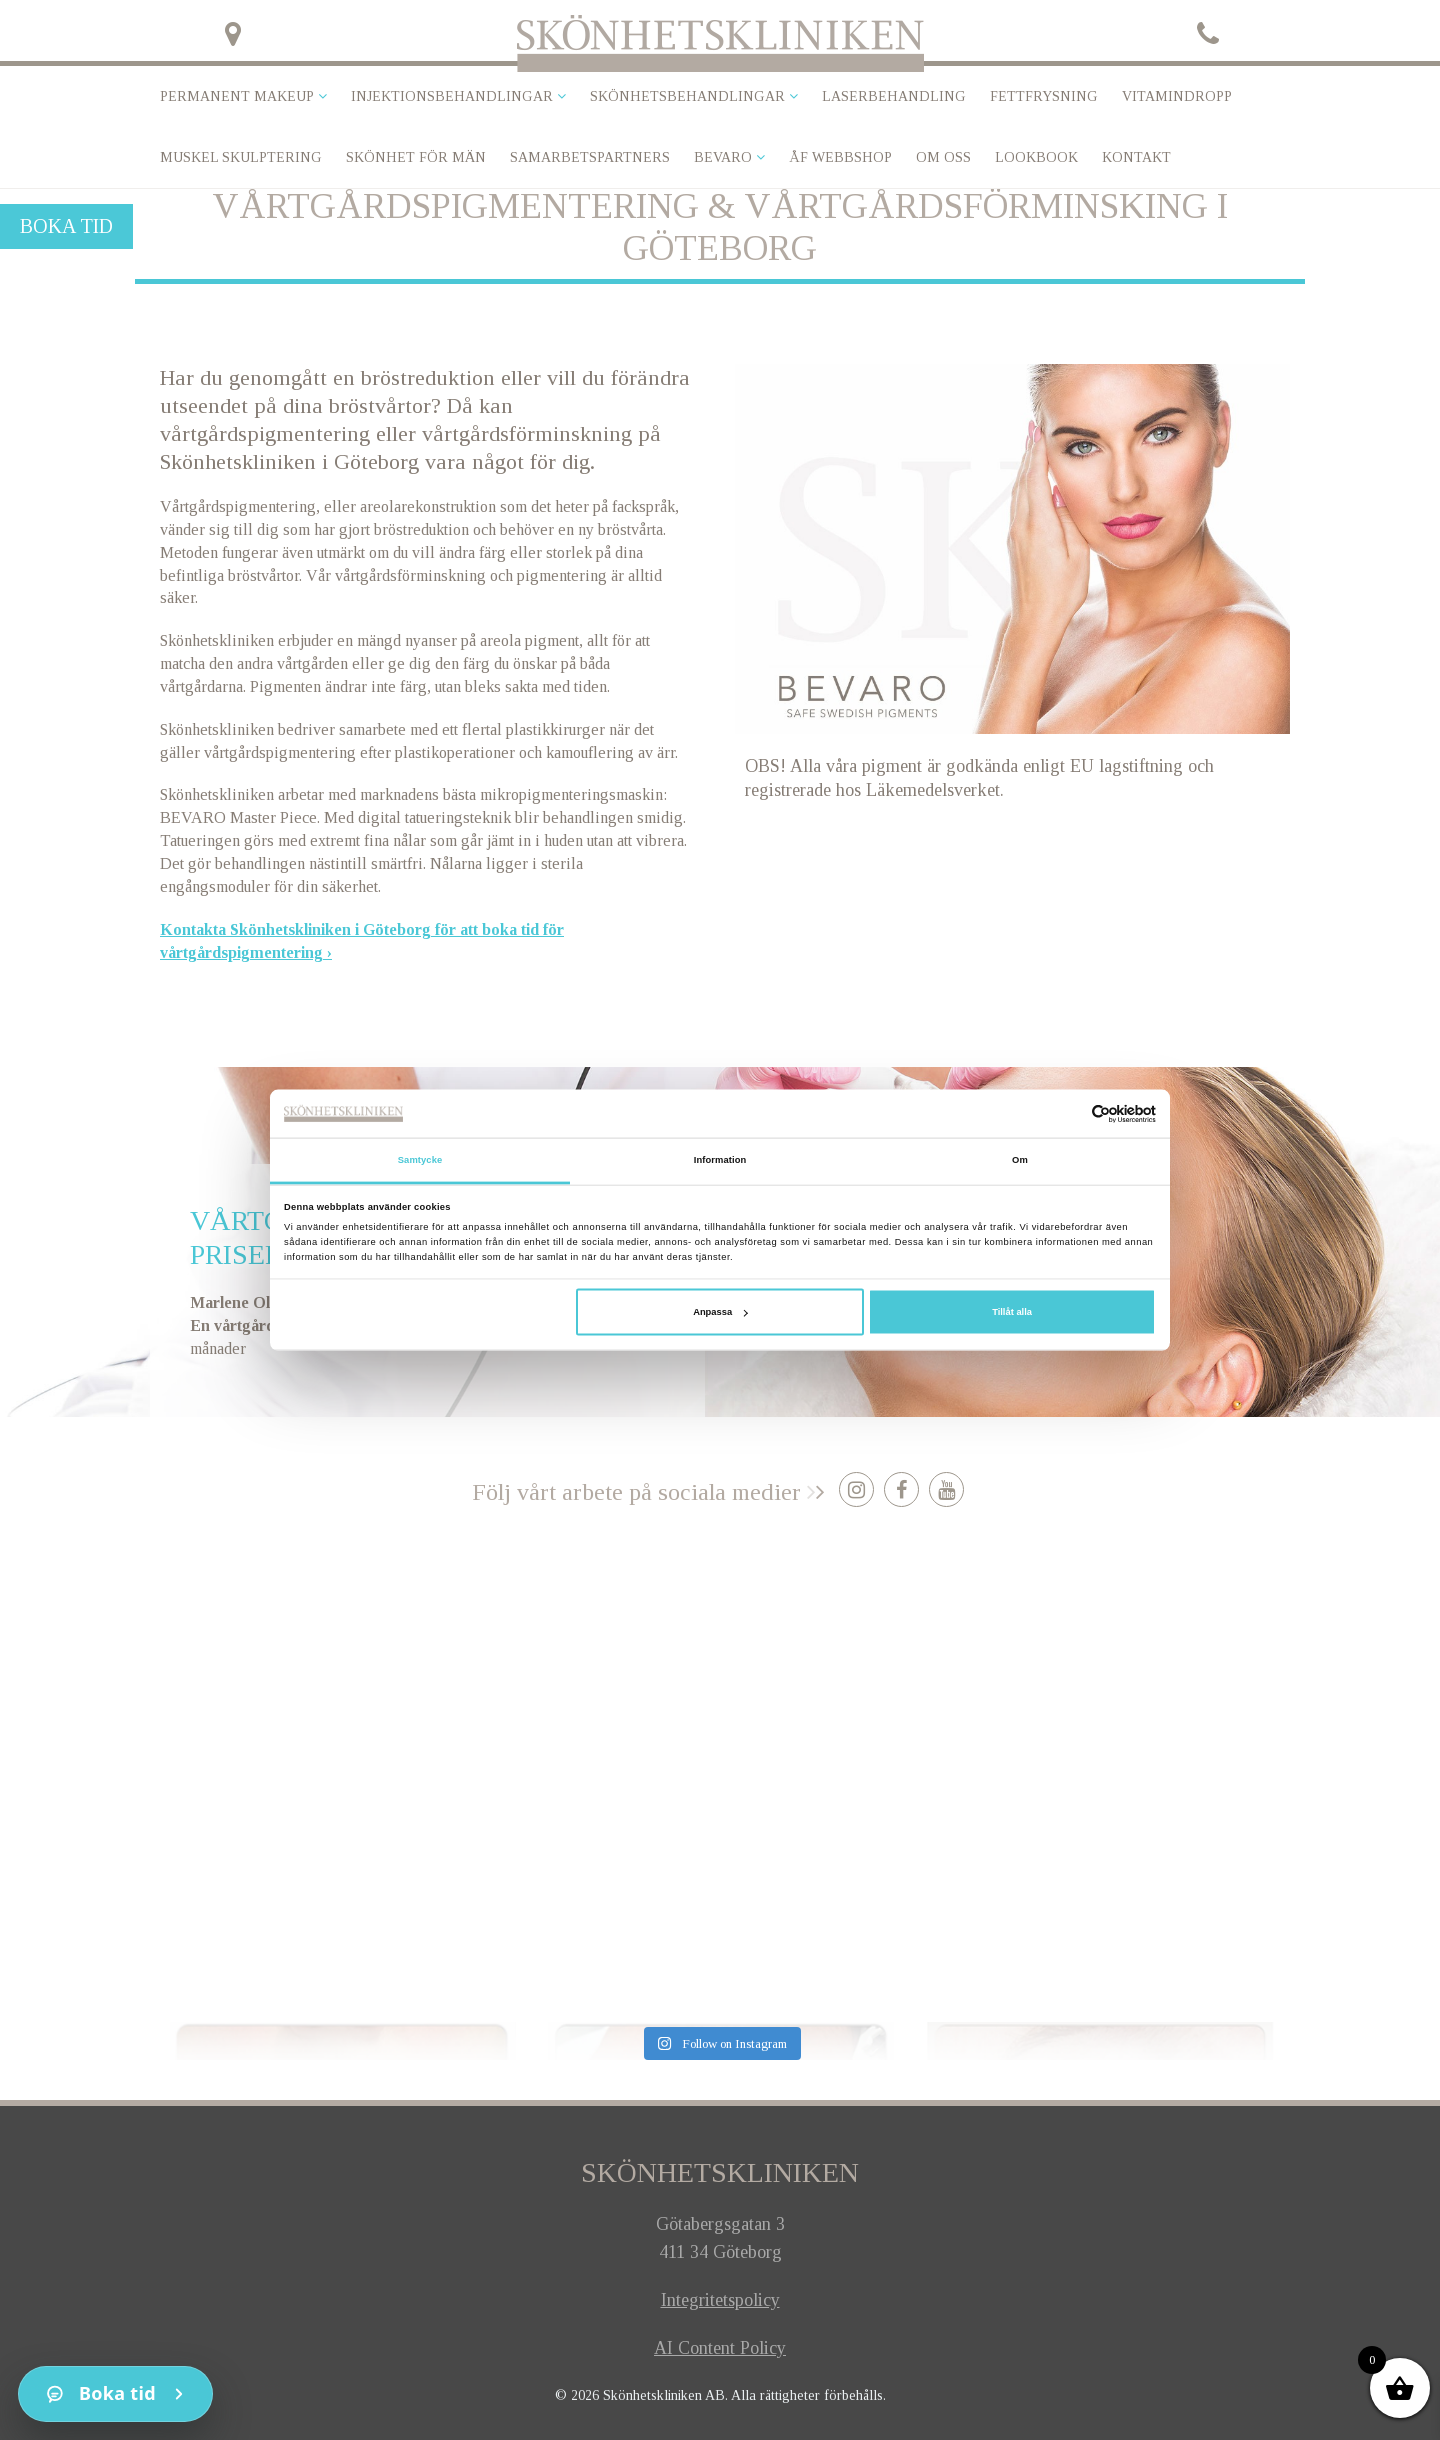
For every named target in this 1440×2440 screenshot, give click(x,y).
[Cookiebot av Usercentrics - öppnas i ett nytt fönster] (1068, 1113)
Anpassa (720, 1312)
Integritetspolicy (720, 2300)
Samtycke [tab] (420, 1160)
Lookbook (1036, 157)
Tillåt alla (1012, 1312)
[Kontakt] (115, 2394)
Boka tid (66, 226)
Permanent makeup (237, 96)
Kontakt (1136, 157)
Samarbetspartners (590, 157)
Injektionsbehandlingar (452, 96)
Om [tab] (1020, 1160)
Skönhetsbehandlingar (687, 96)
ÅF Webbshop (840, 157)
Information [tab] (720, 1160)
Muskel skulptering (241, 157)
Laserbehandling (894, 96)
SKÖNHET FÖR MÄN (416, 157)
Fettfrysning (1044, 96)
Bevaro (723, 157)
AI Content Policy (720, 2348)
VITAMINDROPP (1177, 96)
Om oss (943, 157)
